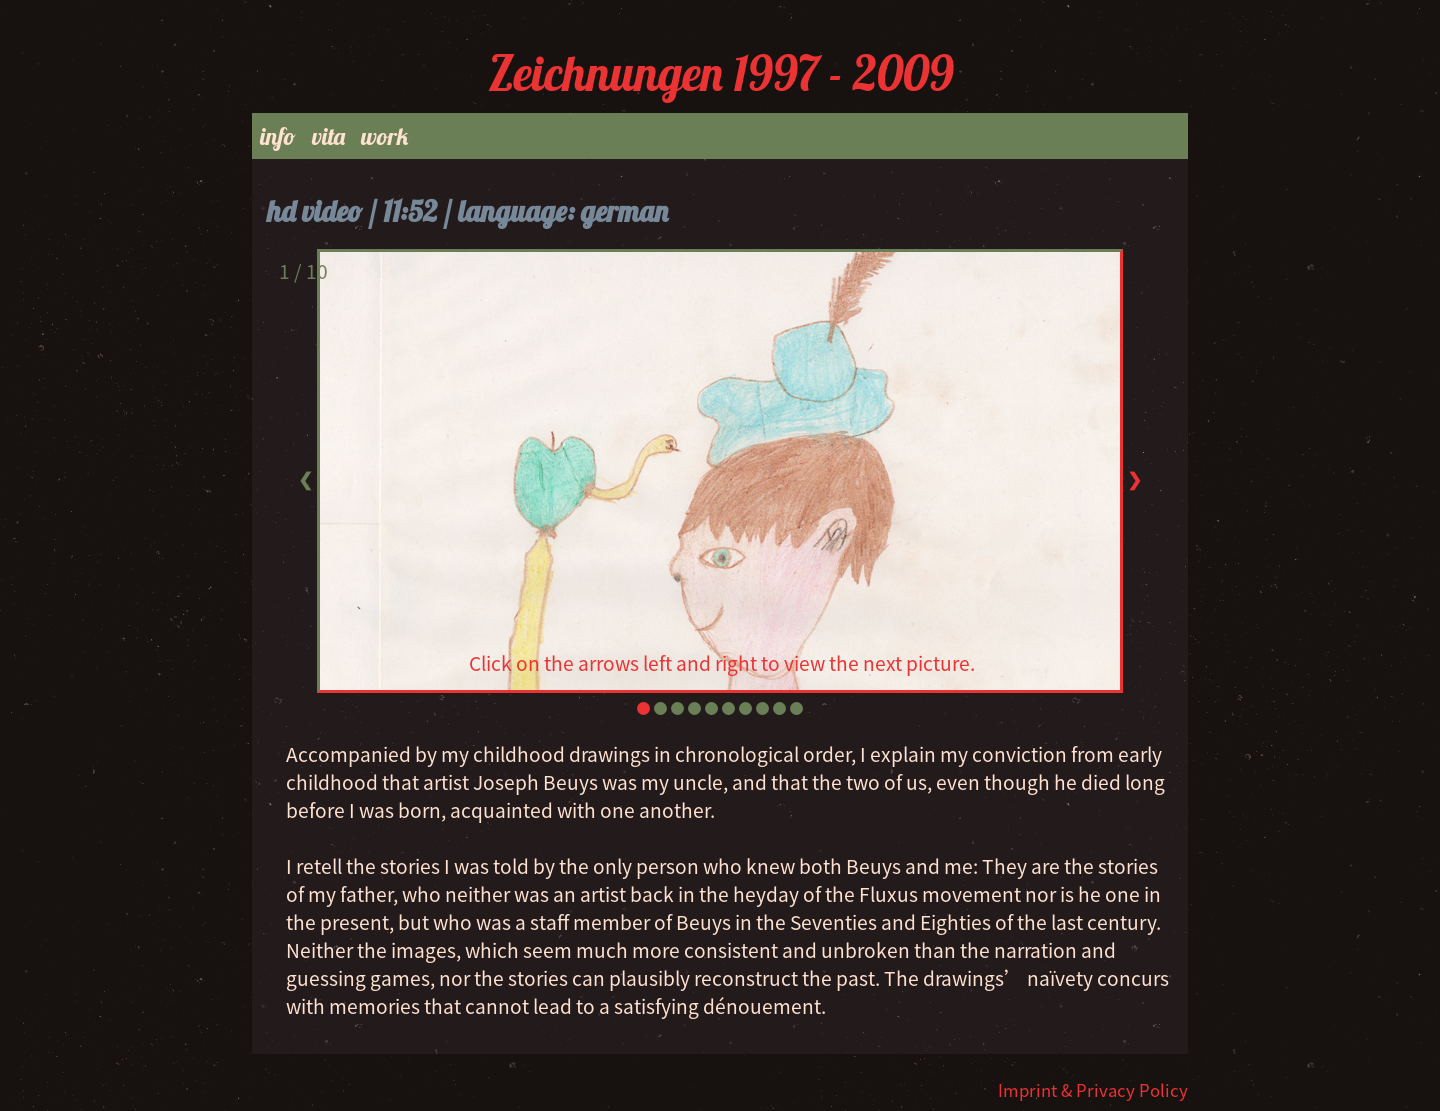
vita (328, 136)
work (384, 136)
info (278, 136)
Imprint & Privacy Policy (1093, 1090)
